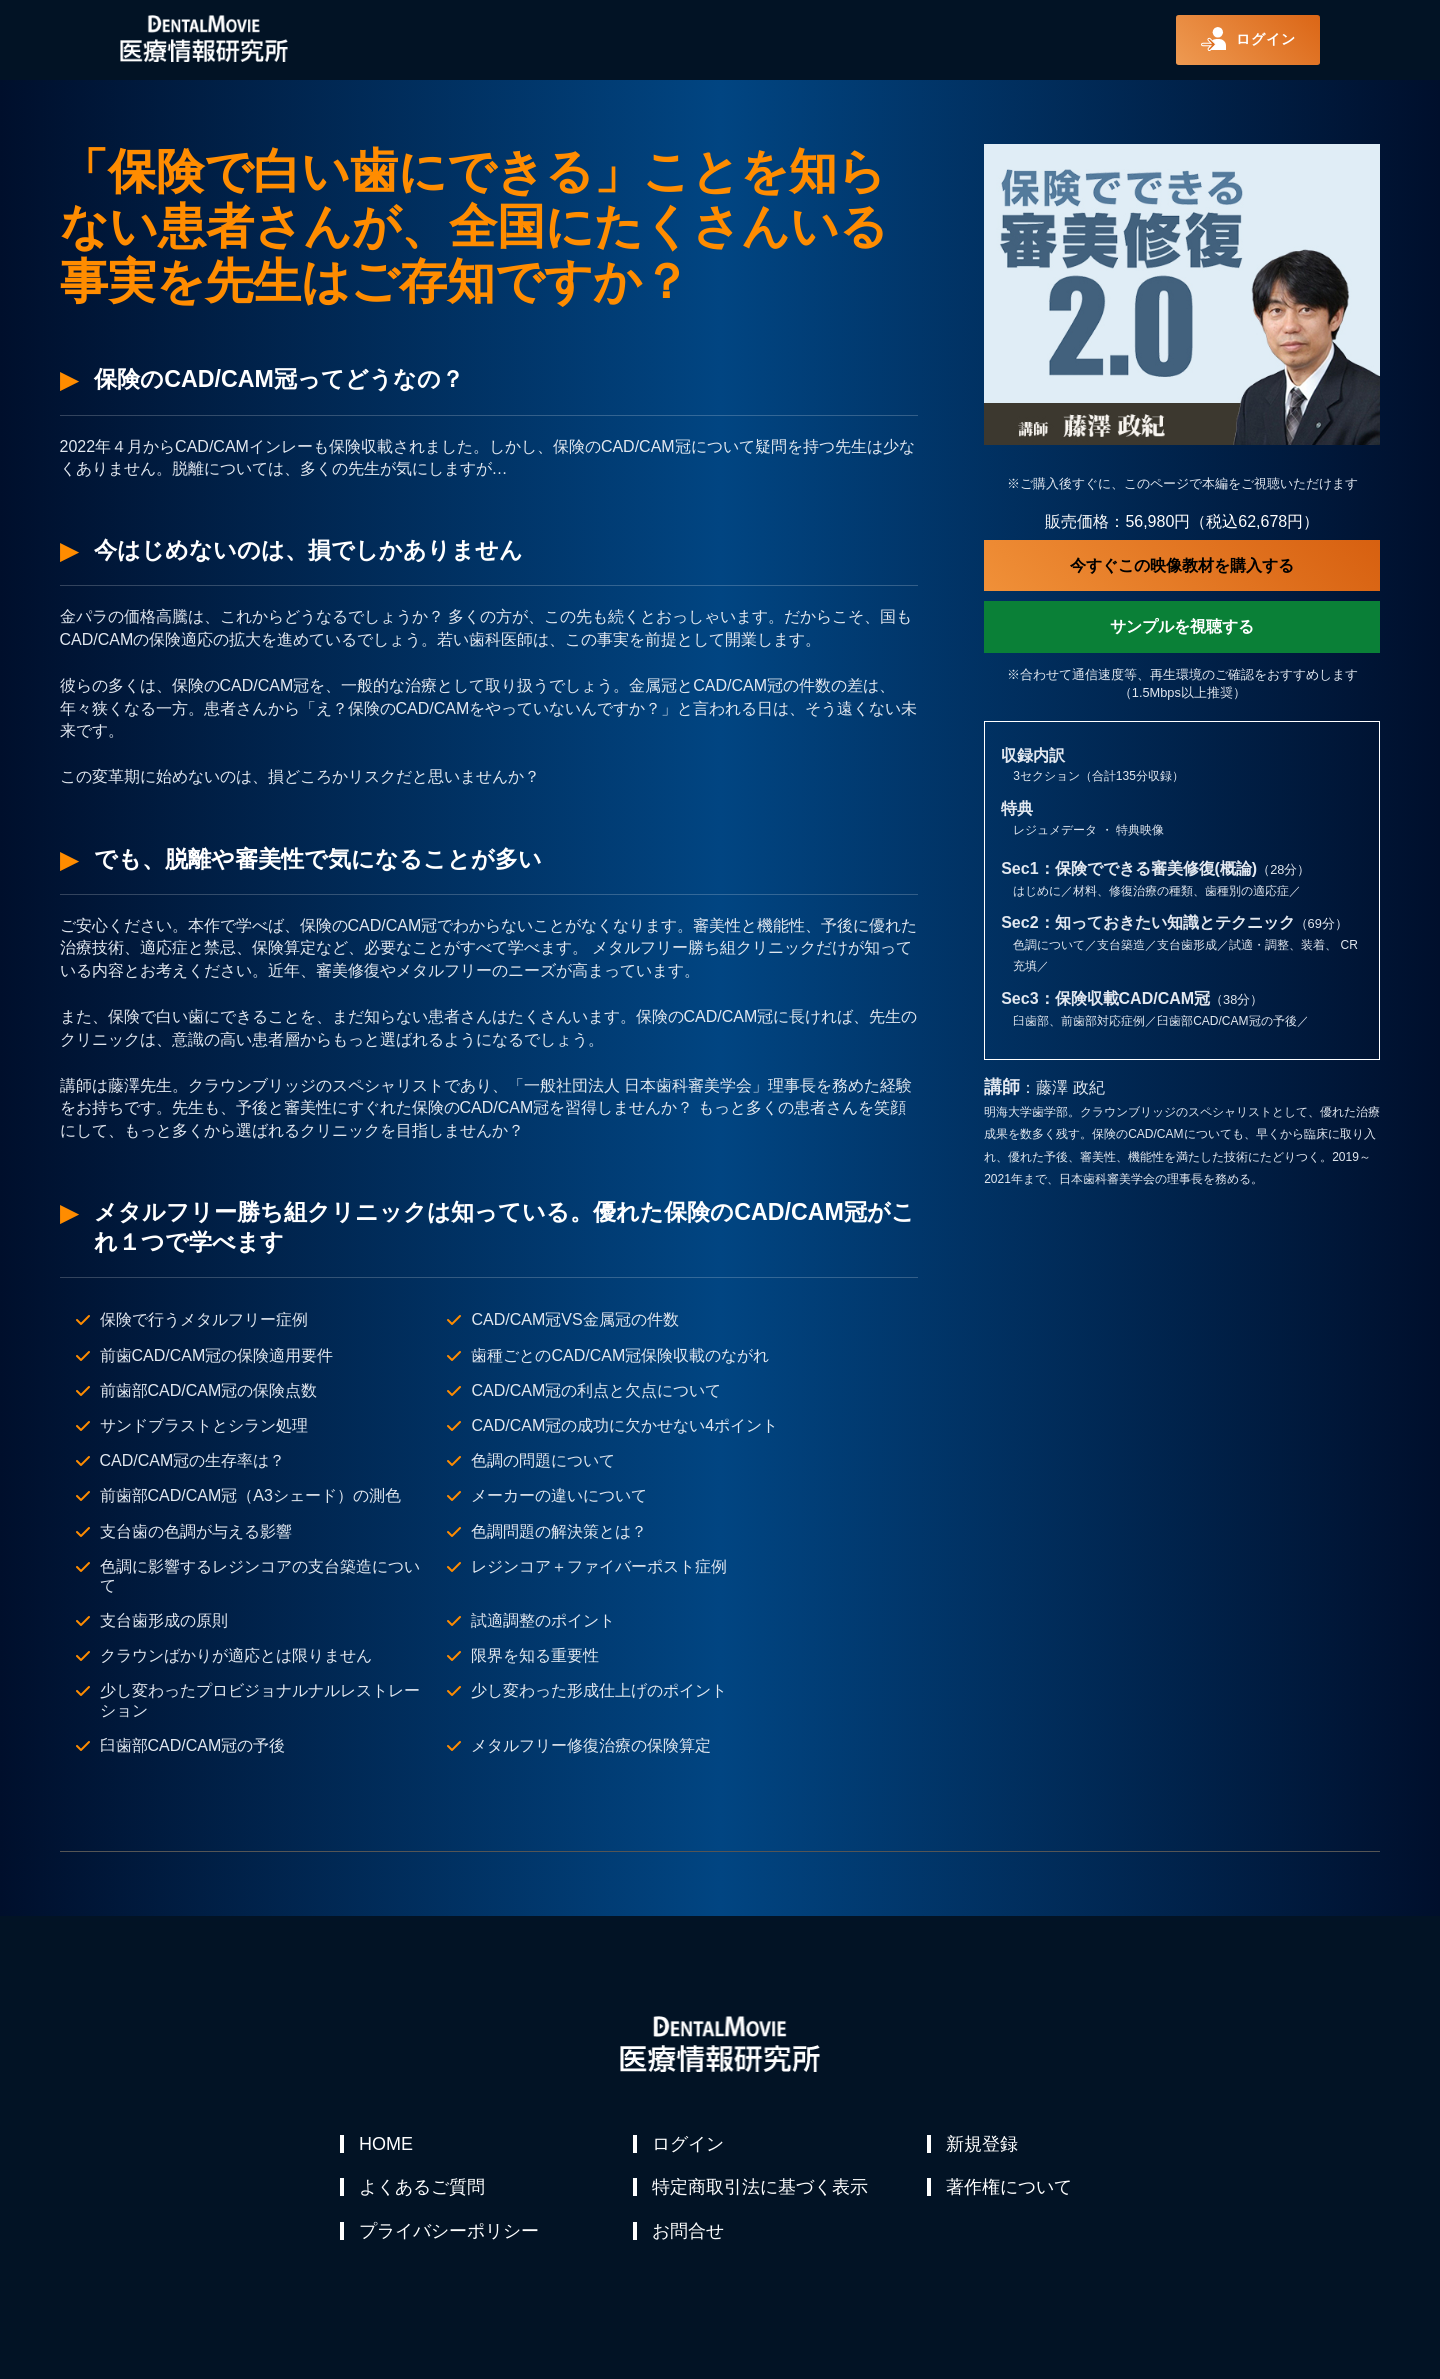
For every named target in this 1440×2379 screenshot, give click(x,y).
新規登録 (983, 2144)
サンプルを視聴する (1182, 626)
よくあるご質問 (423, 2192)
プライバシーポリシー (450, 2240)
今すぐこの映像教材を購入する (1182, 565)
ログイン (689, 2144)
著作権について (1010, 2192)
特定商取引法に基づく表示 (761, 2192)
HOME (387, 2144)
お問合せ (689, 2240)
